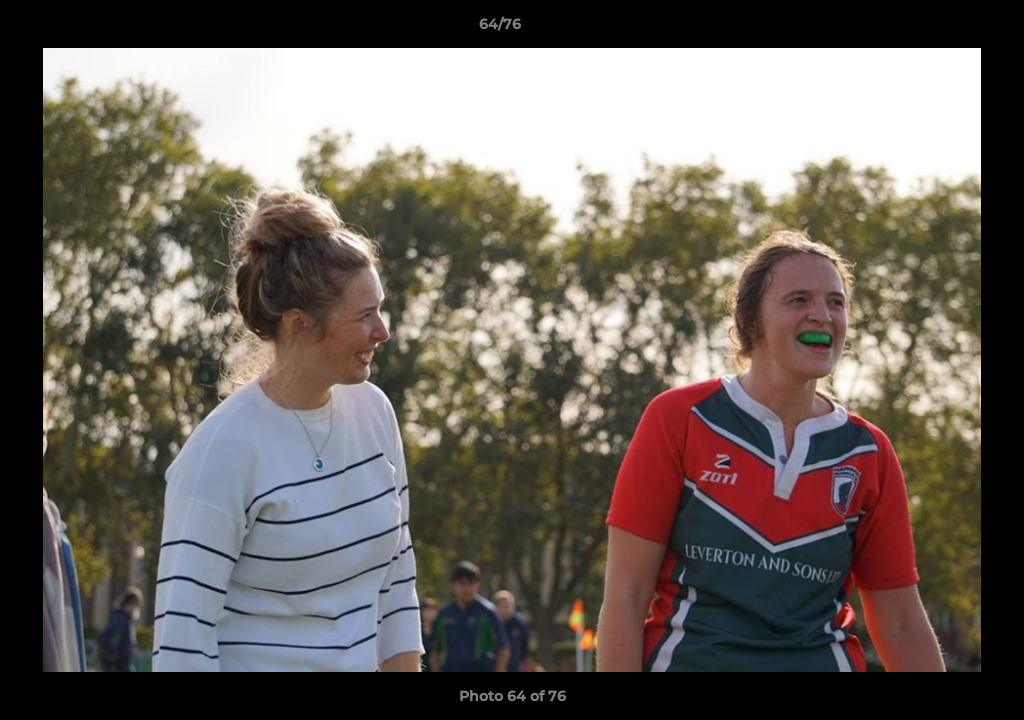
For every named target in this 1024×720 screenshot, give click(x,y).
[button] (940, 29)
